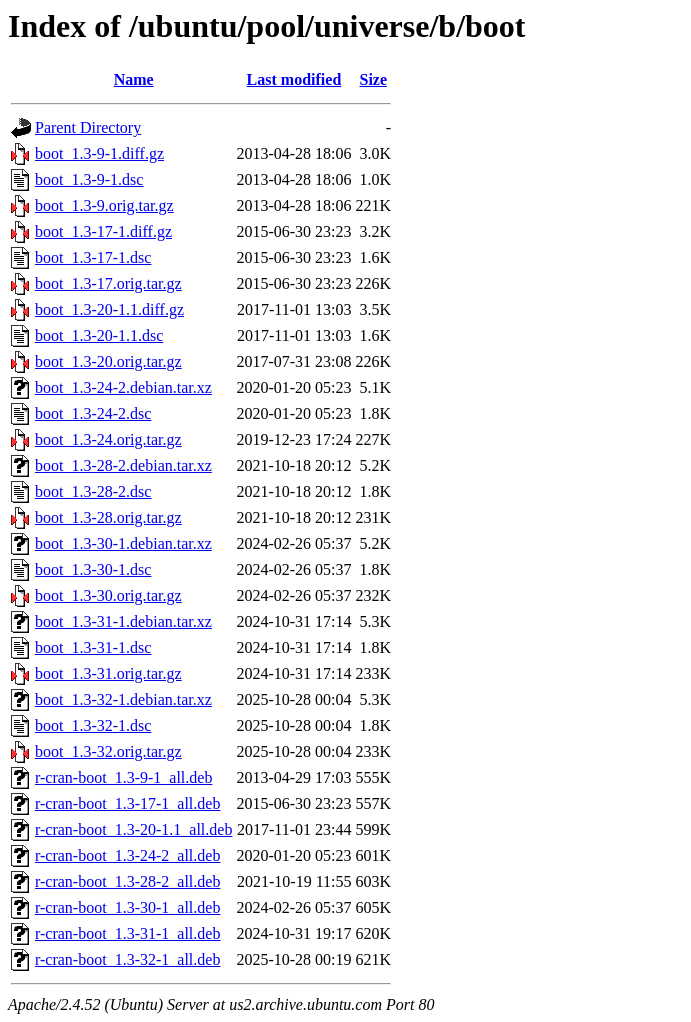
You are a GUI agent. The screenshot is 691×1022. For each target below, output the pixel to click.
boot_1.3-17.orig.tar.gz (108, 283)
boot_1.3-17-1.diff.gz (103, 231)
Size (374, 79)
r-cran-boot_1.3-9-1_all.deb (123, 777)
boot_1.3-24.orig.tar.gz (108, 439)
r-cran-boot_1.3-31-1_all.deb (127, 933)
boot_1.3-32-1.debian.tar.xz (123, 699)
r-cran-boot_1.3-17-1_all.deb (127, 803)
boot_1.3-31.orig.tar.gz (108, 673)
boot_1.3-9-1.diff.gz (99, 153)
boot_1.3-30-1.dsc (93, 569)
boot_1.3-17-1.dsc (93, 257)
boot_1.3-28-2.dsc (93, 491)
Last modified (294, 79)
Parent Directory (88, 127)
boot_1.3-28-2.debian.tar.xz (123, 465)
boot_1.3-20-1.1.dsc (99, 335)
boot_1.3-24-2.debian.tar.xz (123, 387)
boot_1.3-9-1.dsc (89, 179)
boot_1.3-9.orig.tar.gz (104, 205)
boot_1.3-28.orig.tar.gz (108, 517)
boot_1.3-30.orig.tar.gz (108, 595)
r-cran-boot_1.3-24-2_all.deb (127, 855)
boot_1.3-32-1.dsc (93, 725)
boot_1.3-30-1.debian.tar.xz (123, 543)
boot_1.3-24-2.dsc (93, 413)
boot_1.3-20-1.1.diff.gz (109, 309)
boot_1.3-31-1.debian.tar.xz (123, 621)
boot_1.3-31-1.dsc (93, 647)
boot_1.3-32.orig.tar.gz (108, 751)
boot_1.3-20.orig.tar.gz (108, 361)
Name (134, 79)
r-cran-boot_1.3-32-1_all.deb (127, 959)
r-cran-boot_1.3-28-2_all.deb (127, 881)
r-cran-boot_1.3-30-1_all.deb (127, 907)
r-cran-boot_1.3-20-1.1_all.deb (133, 829)
